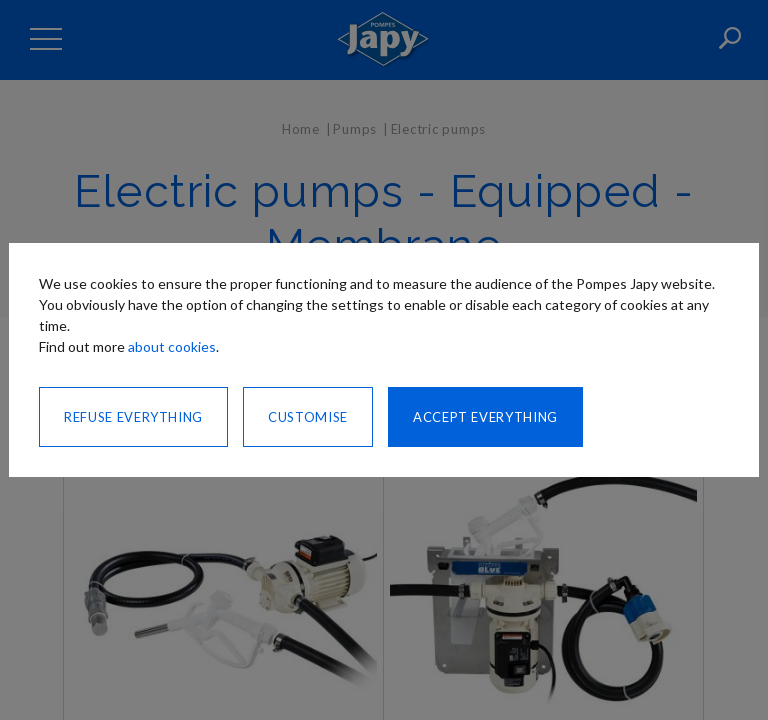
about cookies (172, 346)
